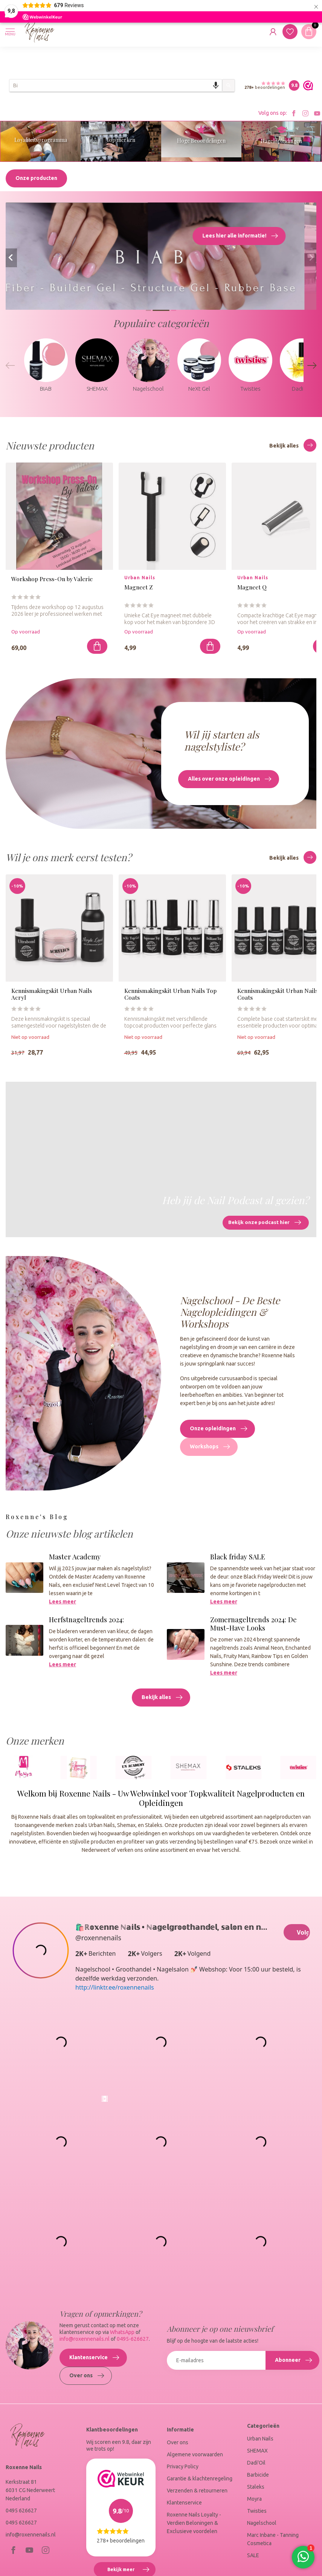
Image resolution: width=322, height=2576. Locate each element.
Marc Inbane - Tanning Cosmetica (273, 2542)
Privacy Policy (182, 2470)
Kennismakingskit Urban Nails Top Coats (170, 998)
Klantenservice (94, 2361)
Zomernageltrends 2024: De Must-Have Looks (253, 1627)
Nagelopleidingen (281, 141)
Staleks (255, 2490)
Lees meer (62, 1605)
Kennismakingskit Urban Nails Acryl (51, 998)
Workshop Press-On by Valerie (52, 582)
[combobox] (115, 85)
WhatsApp (122, 2335)
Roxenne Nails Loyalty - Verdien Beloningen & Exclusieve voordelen (194, 2526)
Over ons (86, 2379)
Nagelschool (261, 2526)
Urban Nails (260, 2442)
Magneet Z (138, 590)
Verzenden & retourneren (197, 2494)
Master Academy (75, 1560)
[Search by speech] (215, 85)
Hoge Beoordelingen (201, 140)
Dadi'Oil (256, 2466)
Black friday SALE (237, 1560)
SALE (253, 2559)
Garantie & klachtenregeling (199, 2482)
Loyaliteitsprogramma (40, 139)
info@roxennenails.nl (85, 2342)
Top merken (120, 139)
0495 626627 (21, 2514)
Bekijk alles (292, 449)
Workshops (210, 1450)
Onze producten (36, 181)
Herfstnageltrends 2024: (86, 1623)
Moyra (254, 2502)
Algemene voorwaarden (195, 2458)
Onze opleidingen (218, 1432)
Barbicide (258, 2478)
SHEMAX (257, 2454)
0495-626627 (133, 2342)
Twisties (257, 2514)
